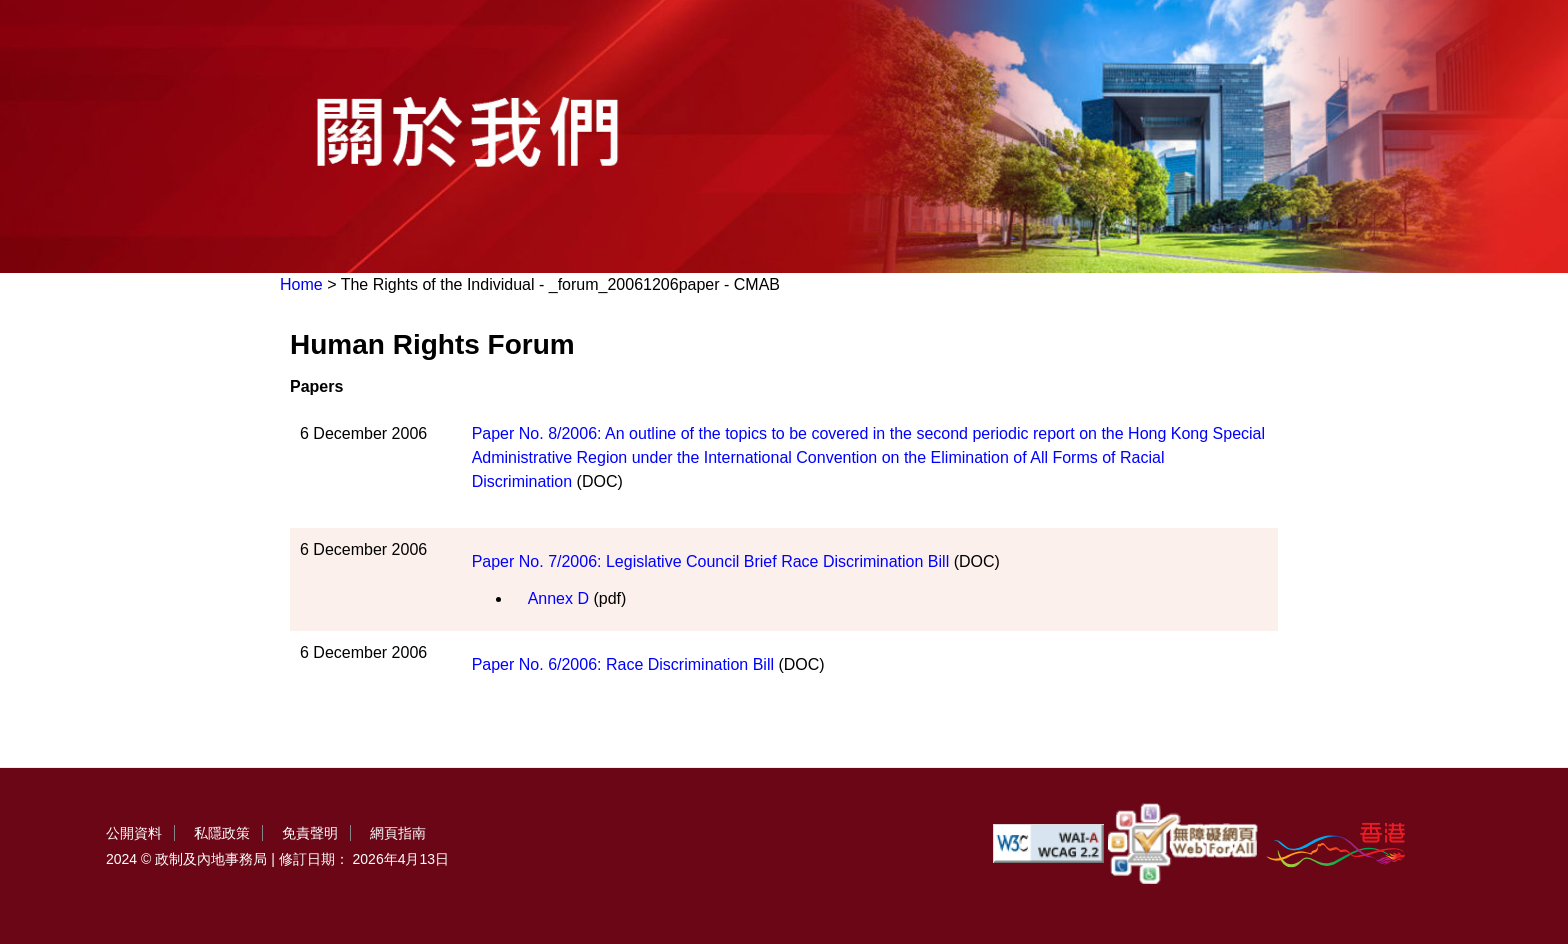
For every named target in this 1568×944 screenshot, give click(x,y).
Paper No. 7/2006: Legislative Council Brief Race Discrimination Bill (711, 561)
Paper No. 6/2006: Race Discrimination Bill (623, 664)
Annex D (558, 598)
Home (301, 284)
